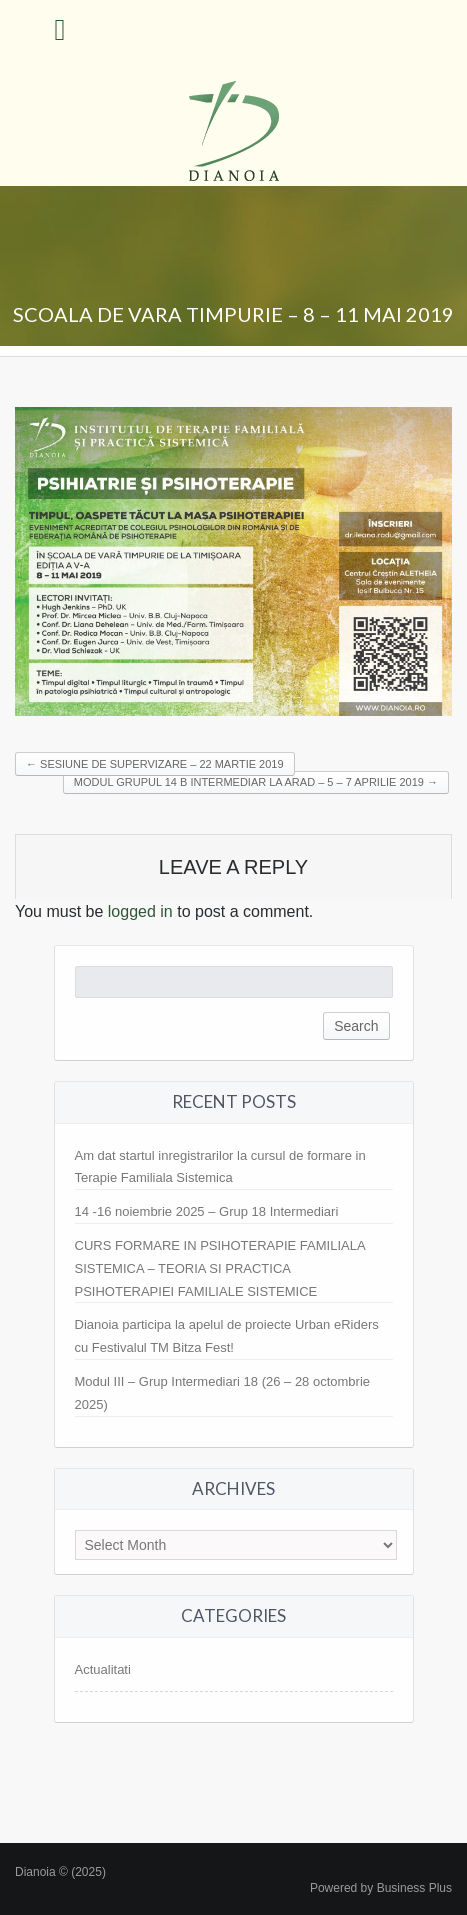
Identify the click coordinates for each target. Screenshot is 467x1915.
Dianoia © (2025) (60, 1872)
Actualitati (103, 1669)
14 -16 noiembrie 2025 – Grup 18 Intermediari (207, 1211)
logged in (140, 911)
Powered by (381, 1888)
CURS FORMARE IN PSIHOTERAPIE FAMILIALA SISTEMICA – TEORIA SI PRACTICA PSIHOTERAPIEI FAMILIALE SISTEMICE (220, 1268)
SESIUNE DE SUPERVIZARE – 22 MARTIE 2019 (155, 764)
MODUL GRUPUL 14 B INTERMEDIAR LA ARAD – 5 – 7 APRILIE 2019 (256, 782)
